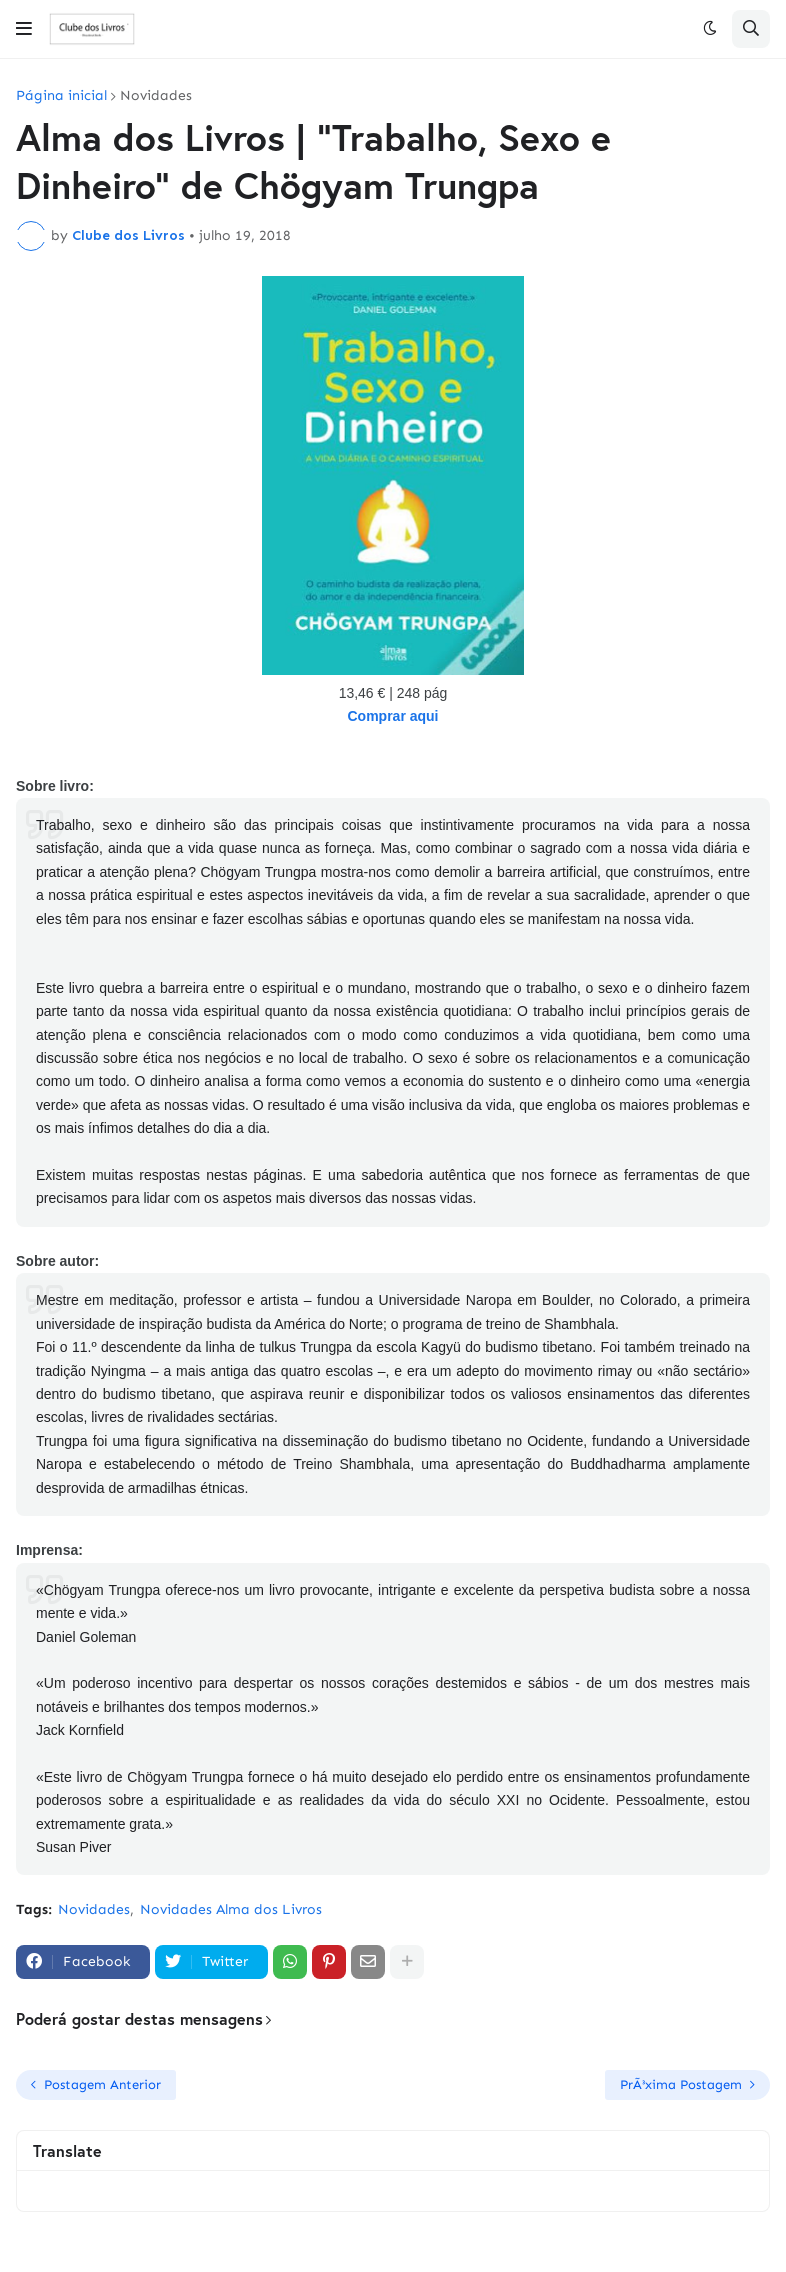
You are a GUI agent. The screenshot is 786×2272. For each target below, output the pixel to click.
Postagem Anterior (102, 2084)
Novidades (156, 96)
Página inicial (61, 96)
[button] (24, 29)
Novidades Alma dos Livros (231, 1909)
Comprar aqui (392, 716)
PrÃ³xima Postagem (681, 2084)
